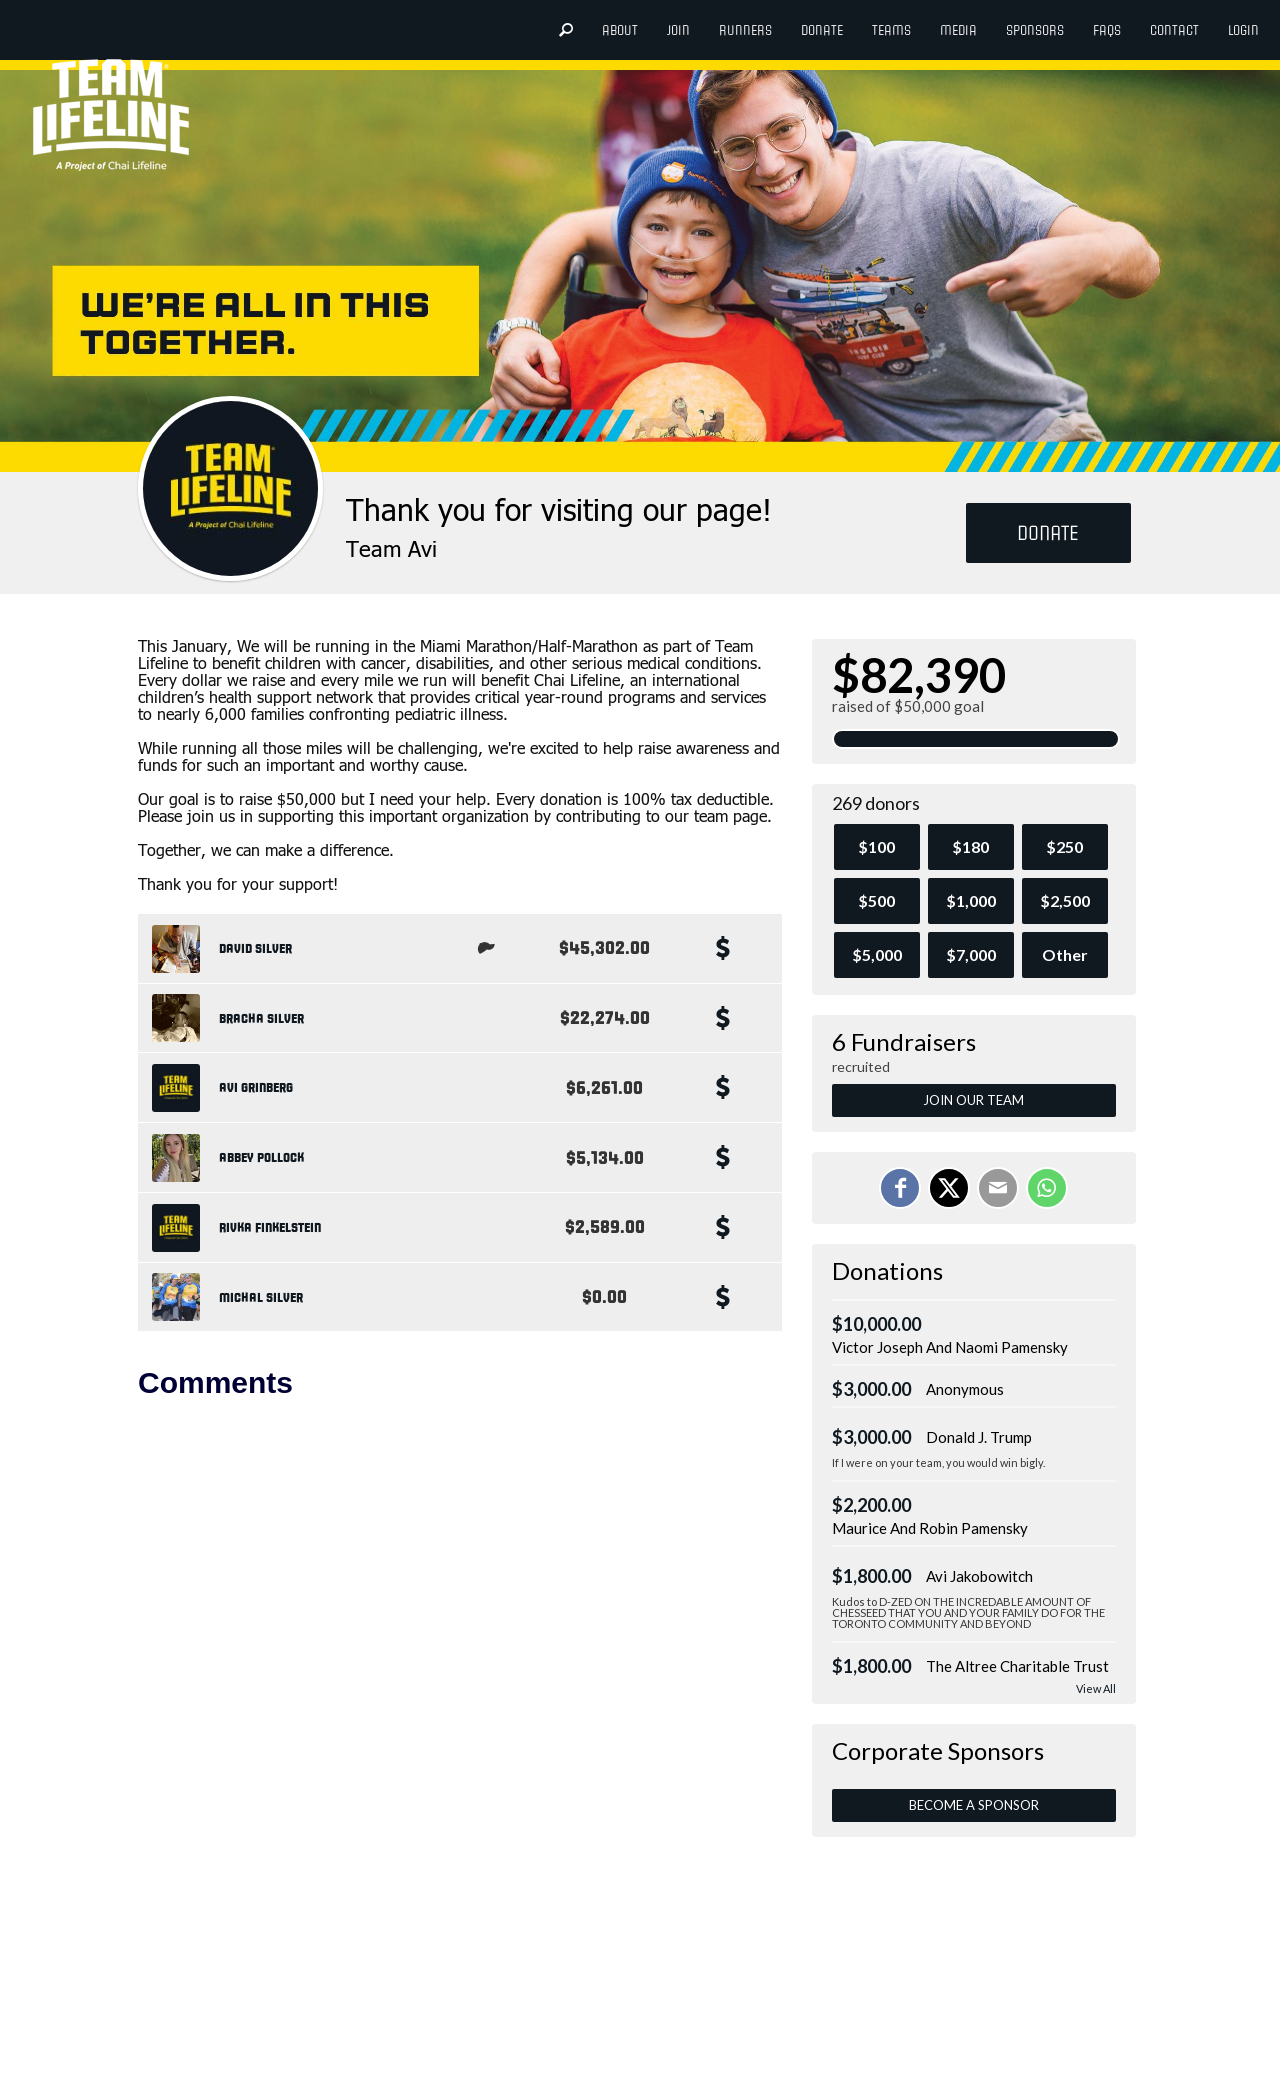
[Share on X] (949, 1188)
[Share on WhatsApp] (1047, 1188)
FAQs (1107, 30)
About (620, 30)
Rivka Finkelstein (270, 1228)
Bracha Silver (261, 1019)
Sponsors (1035, 30)
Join (678, 30)
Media (958, 30)
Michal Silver (261, 1298)
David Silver (255, 949)
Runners (745, 30)
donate (822, 30)
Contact (1174, 30)
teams (891, 30)
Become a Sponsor (974, 1805)
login (1243, 30)
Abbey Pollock (261, 1158)
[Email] (998, 1188)
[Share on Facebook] (900, 1188)
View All (1096, 1688)
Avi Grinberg (256, 1088)
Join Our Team (973, 1100)
